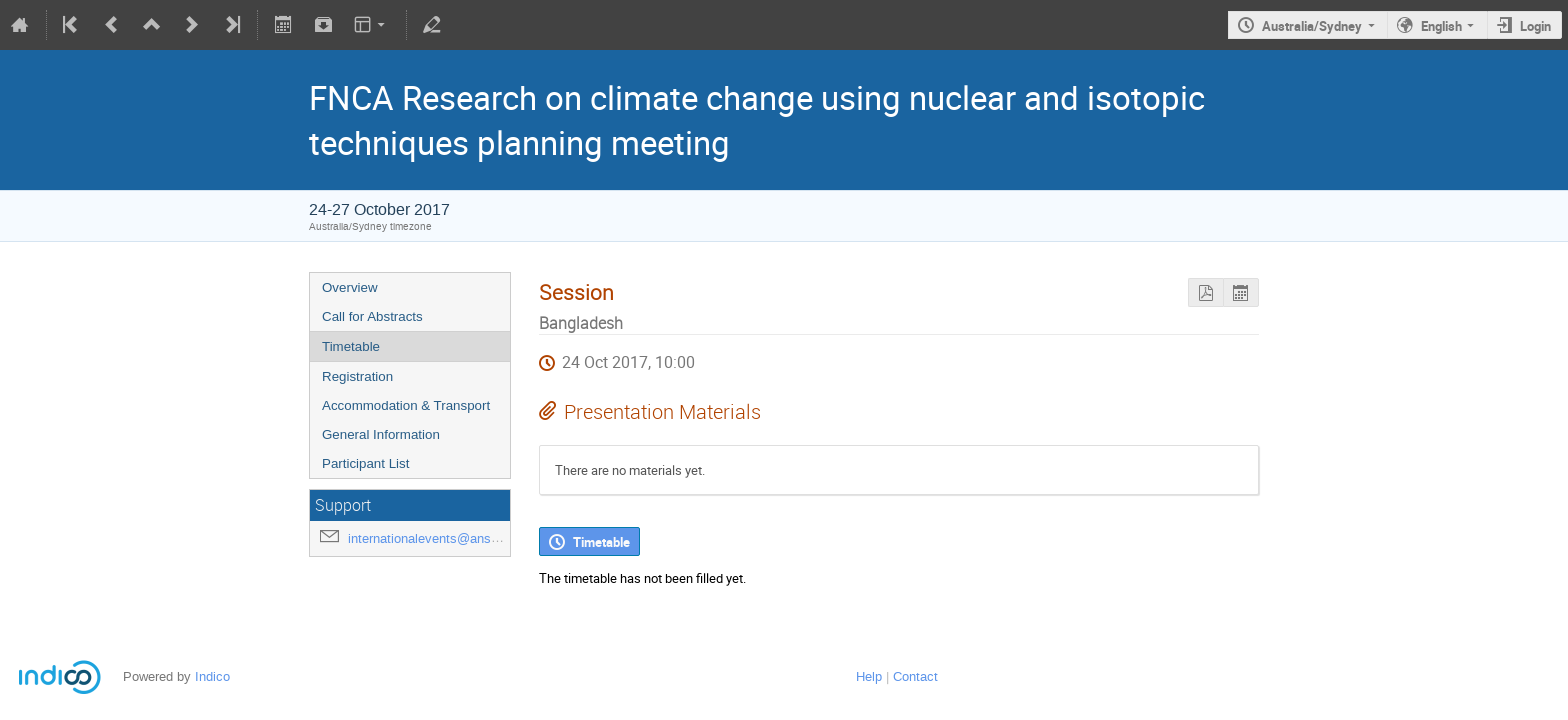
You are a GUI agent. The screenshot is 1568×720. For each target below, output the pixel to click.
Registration (357, 376)
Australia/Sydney (1312, 26)
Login (1535, 26)
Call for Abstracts (372, 316)
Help (869, 676)
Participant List (365, 463)
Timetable (351, 346)
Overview (350, 287)
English (1441, 26)
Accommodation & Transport (406, 405)
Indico (212, 676)
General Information (381, 434)
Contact (915, 676)
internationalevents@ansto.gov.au (446, 538)
